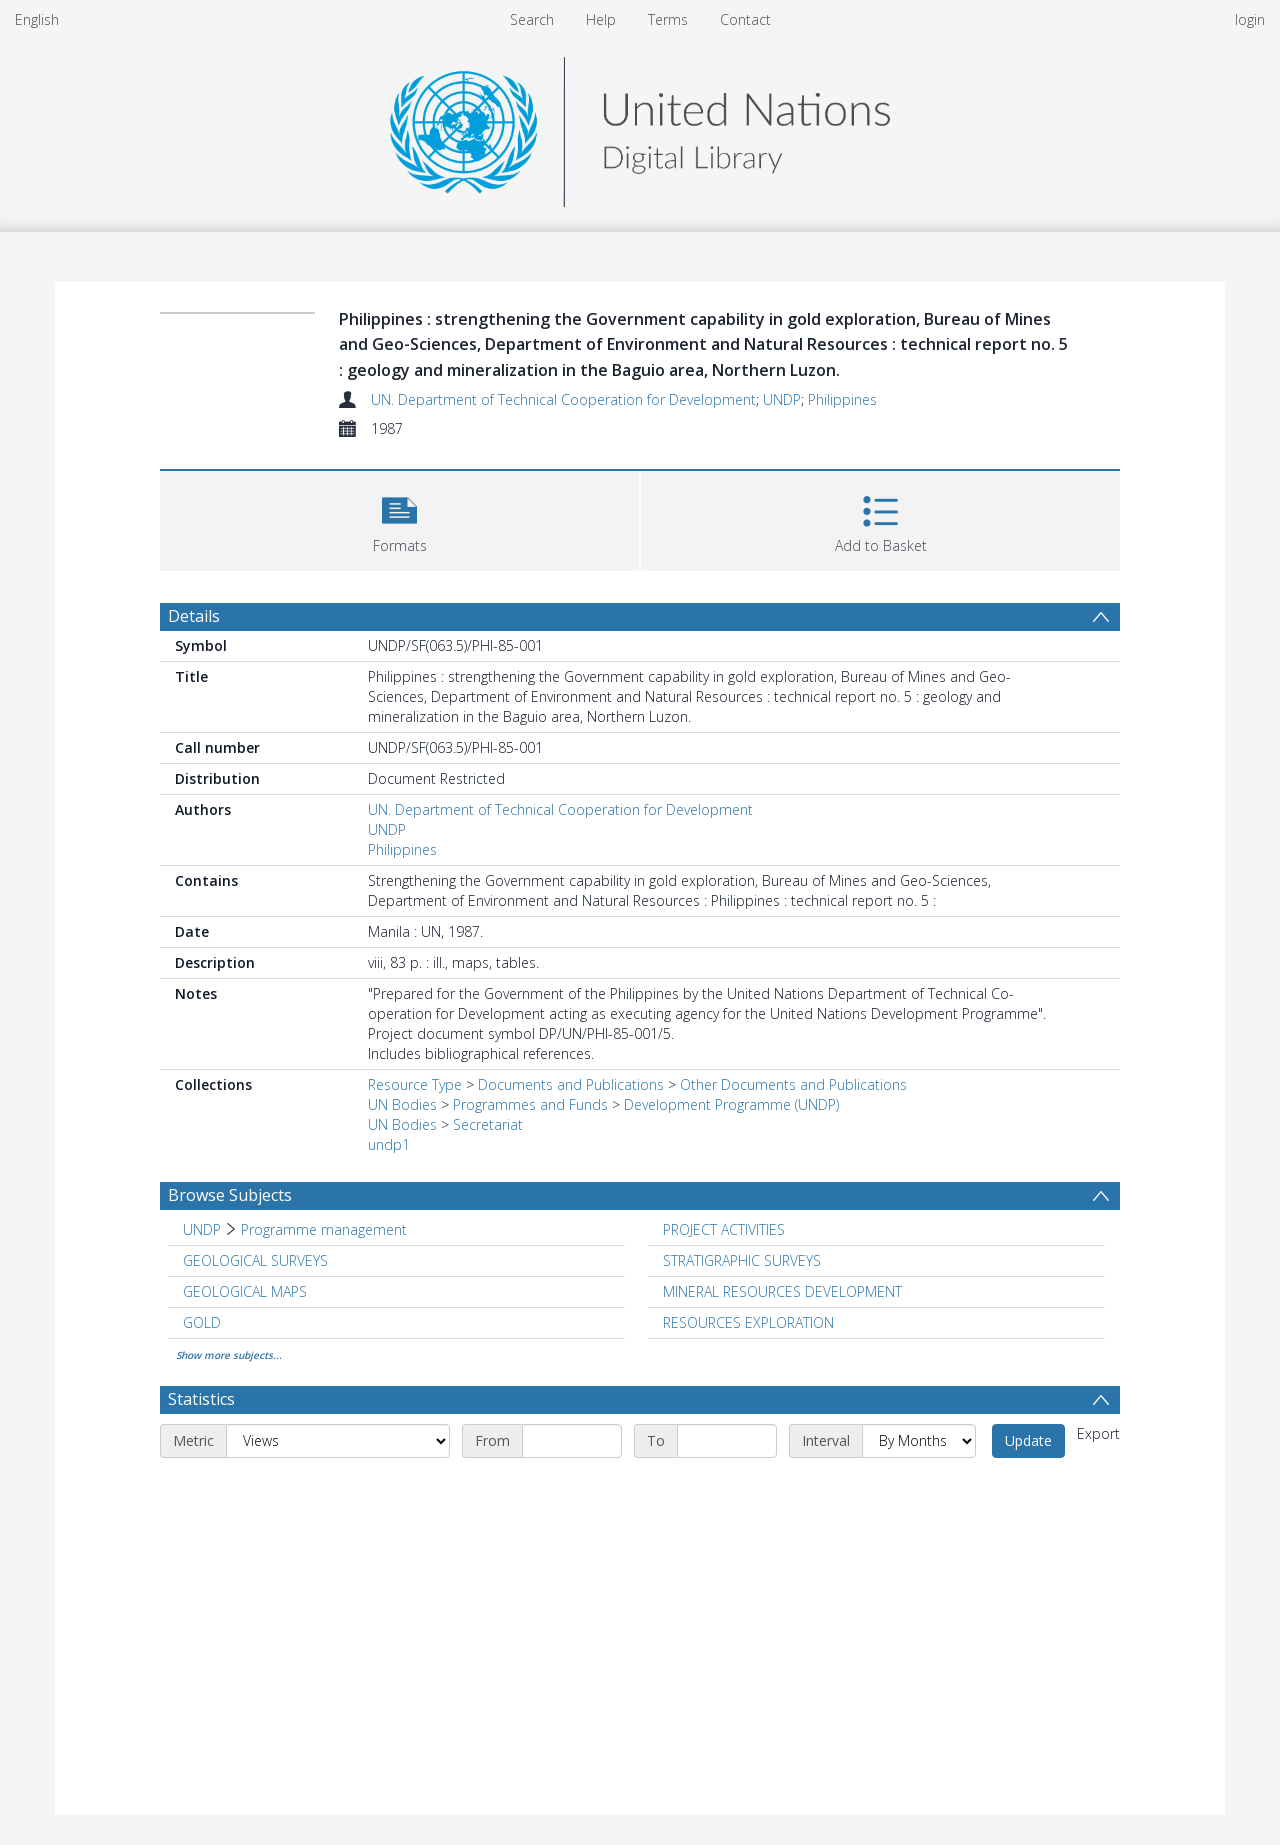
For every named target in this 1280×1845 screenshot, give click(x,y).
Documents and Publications (571, 1084)
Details (194, 616)
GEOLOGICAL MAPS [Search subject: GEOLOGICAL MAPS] (245, 1291)
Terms (668, 19)
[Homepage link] (640, 126)
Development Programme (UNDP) (731, 1104)
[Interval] (919, 1441)
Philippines (842, 399)
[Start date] (572, 1441)
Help (601, 19)
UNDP (782, 399)
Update (1028, 1440)
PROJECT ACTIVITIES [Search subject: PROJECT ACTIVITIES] (724, 1229)
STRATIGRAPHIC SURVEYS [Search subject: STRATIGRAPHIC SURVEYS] (742, 1260)
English (37, 19)
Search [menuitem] (532, 19)
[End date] (727, 1441)
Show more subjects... (229, 1355)
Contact (745, 19)
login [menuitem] (1250, 19)
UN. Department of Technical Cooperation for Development (563, 399)
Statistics (201, 1399)
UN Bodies (402, 1104)
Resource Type (415, 1084)
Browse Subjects (230, 1195)
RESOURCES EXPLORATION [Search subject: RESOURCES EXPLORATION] (748, 1322)
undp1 (389, 1144)
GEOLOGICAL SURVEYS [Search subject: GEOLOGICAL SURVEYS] (255, 1260)
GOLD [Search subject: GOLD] (202, 1322)
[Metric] (338, 1441)
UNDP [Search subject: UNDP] (202, 1229)
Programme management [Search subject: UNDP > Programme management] (324, 1229)
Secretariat (488, 1124)
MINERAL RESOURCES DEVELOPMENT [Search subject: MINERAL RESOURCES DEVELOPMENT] (782, 1291)
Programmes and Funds (530, 1104)
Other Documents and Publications (793, 1084)
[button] (399, 518)
